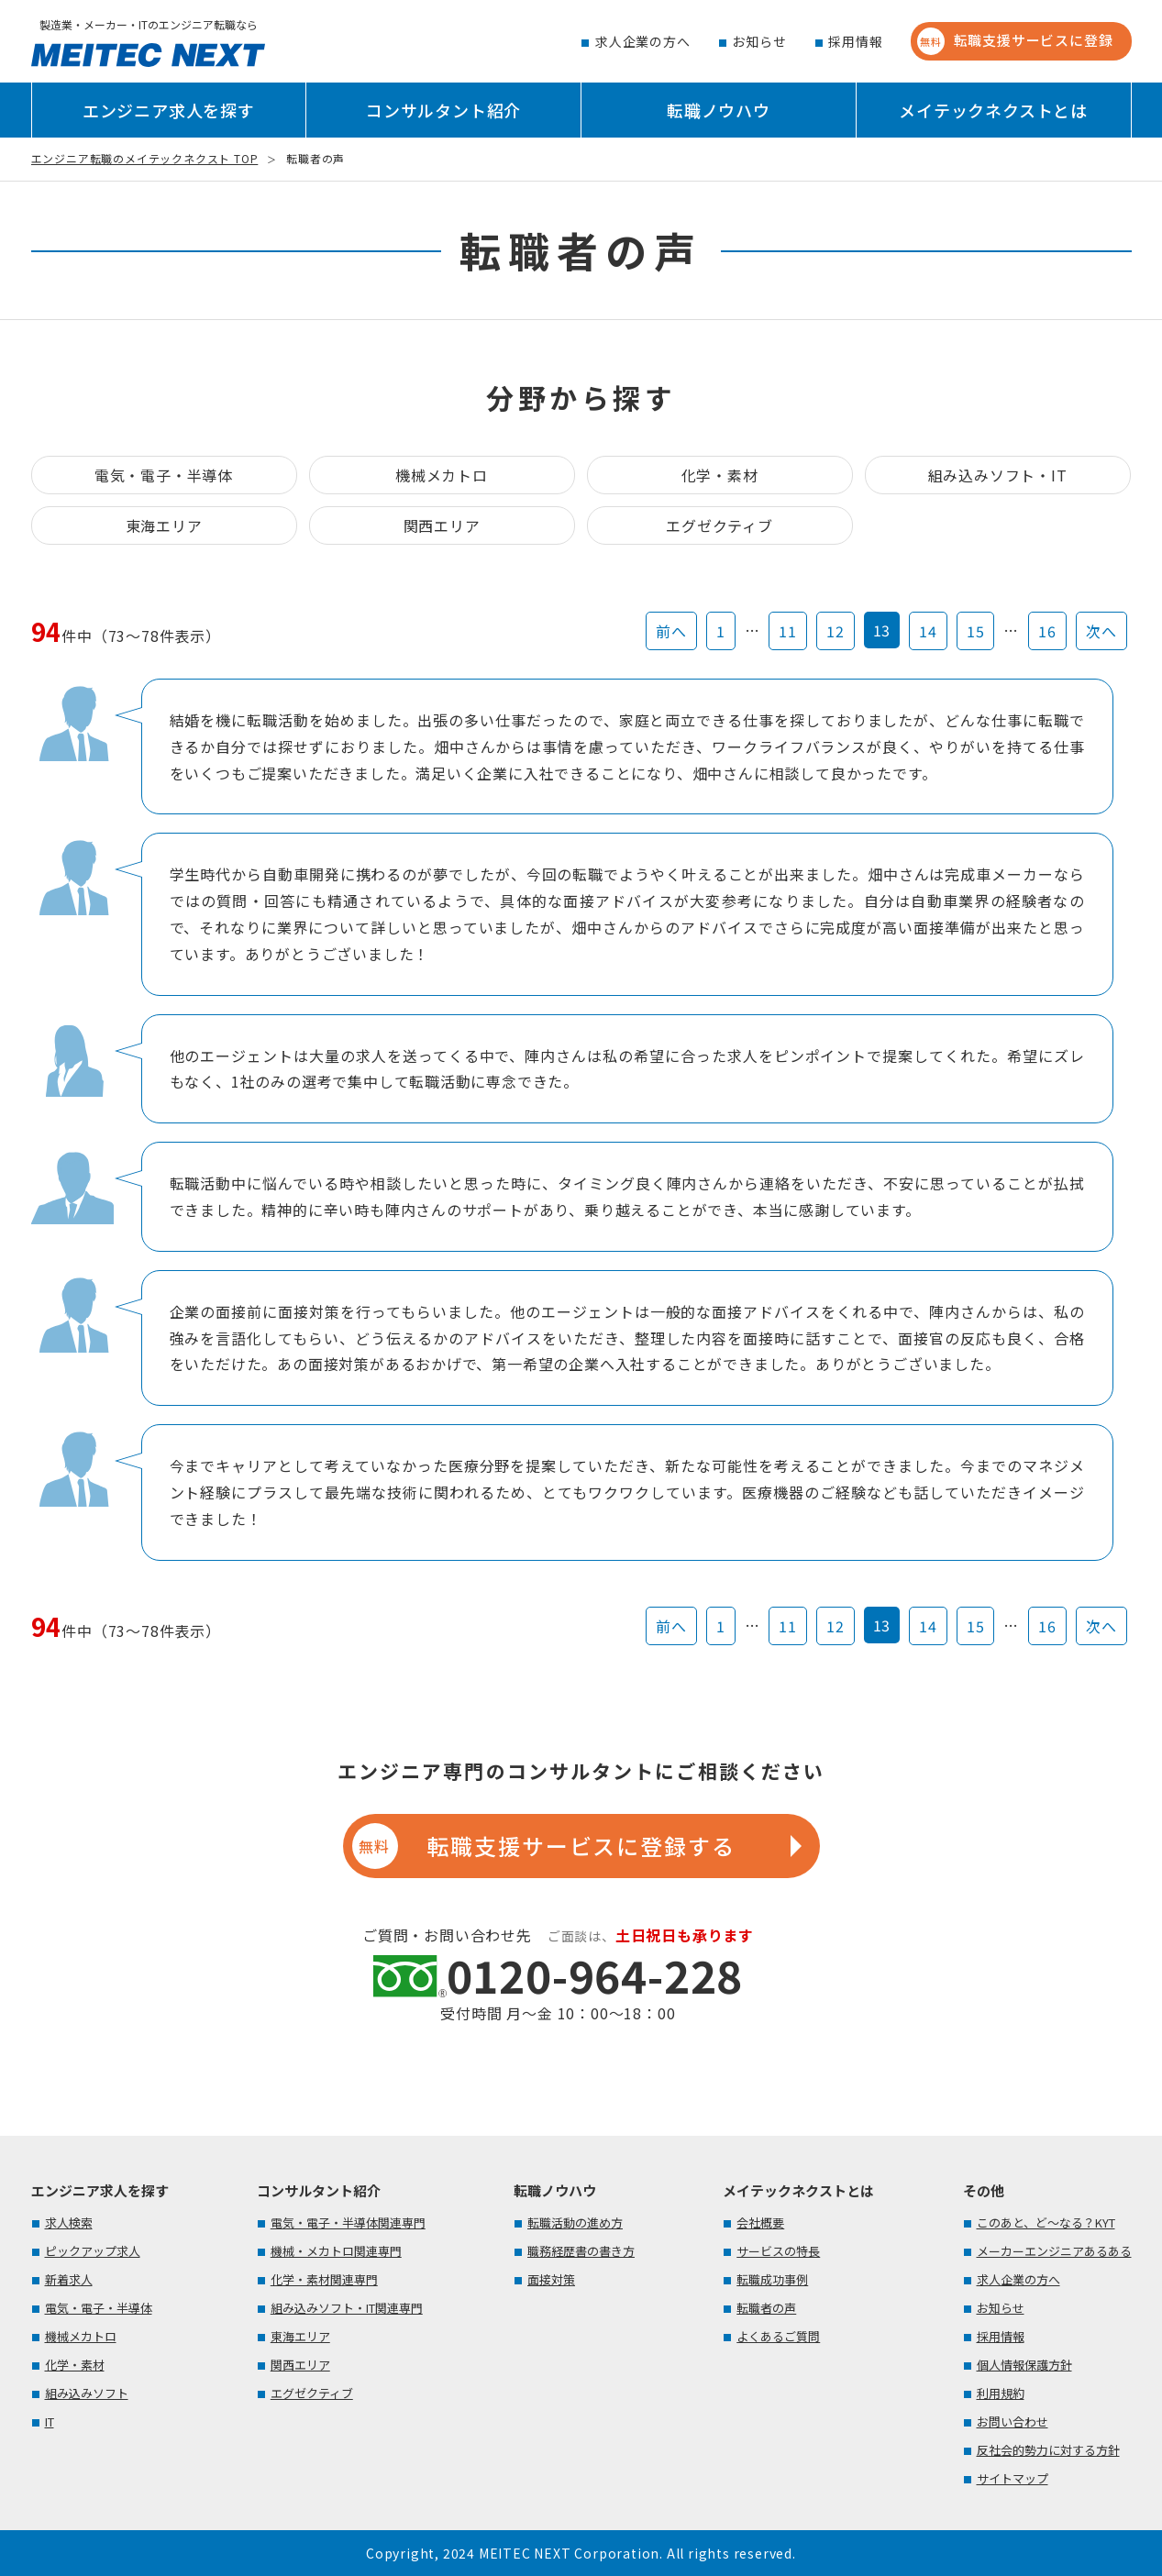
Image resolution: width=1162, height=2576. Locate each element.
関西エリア (442, 525)
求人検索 (69, 2222)
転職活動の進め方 (575, 2222)
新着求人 (69, 2279)
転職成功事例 (772, 2279)
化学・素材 (719, 475)
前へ (671, 631)
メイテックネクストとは (993, 110)
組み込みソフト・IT (998, 475)
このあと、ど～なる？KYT (1046, 2222)
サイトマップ (1012, 2478)
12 (835, 631)
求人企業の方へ (643, 41)
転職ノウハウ (718, 110)
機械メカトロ (441, 475)
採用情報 (855, 41)
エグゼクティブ (719, 525)
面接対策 (551, 2279)
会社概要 (760, 2222)
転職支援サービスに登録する (544, 1846)
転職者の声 (766, 2307)
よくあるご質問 (778, 2336)
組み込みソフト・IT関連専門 (347, 2307)
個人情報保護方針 (1024, 2364)
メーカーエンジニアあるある (1054, 2251)
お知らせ (759, 41)
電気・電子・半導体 (163, 475)
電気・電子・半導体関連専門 (348, 2222)
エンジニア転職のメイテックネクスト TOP (145, 158)
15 (976, 631)
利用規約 (1000, 2393)
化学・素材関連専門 (324, 2279)
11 (788, 631)
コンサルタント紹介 (443, 110)
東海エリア (164, 525)
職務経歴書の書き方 (581, 2251)
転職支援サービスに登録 (1015, 41)
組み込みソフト (86, 2393)
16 (1047, 631)
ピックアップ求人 (92, 2251)
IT (49, 2421)
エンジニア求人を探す (169, 110)
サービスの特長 (778, 2251)
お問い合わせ (1012, 2421)
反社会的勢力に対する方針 (1048, 2450)
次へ (1101, 631)
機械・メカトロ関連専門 (336, 2251)
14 (928, 631)
